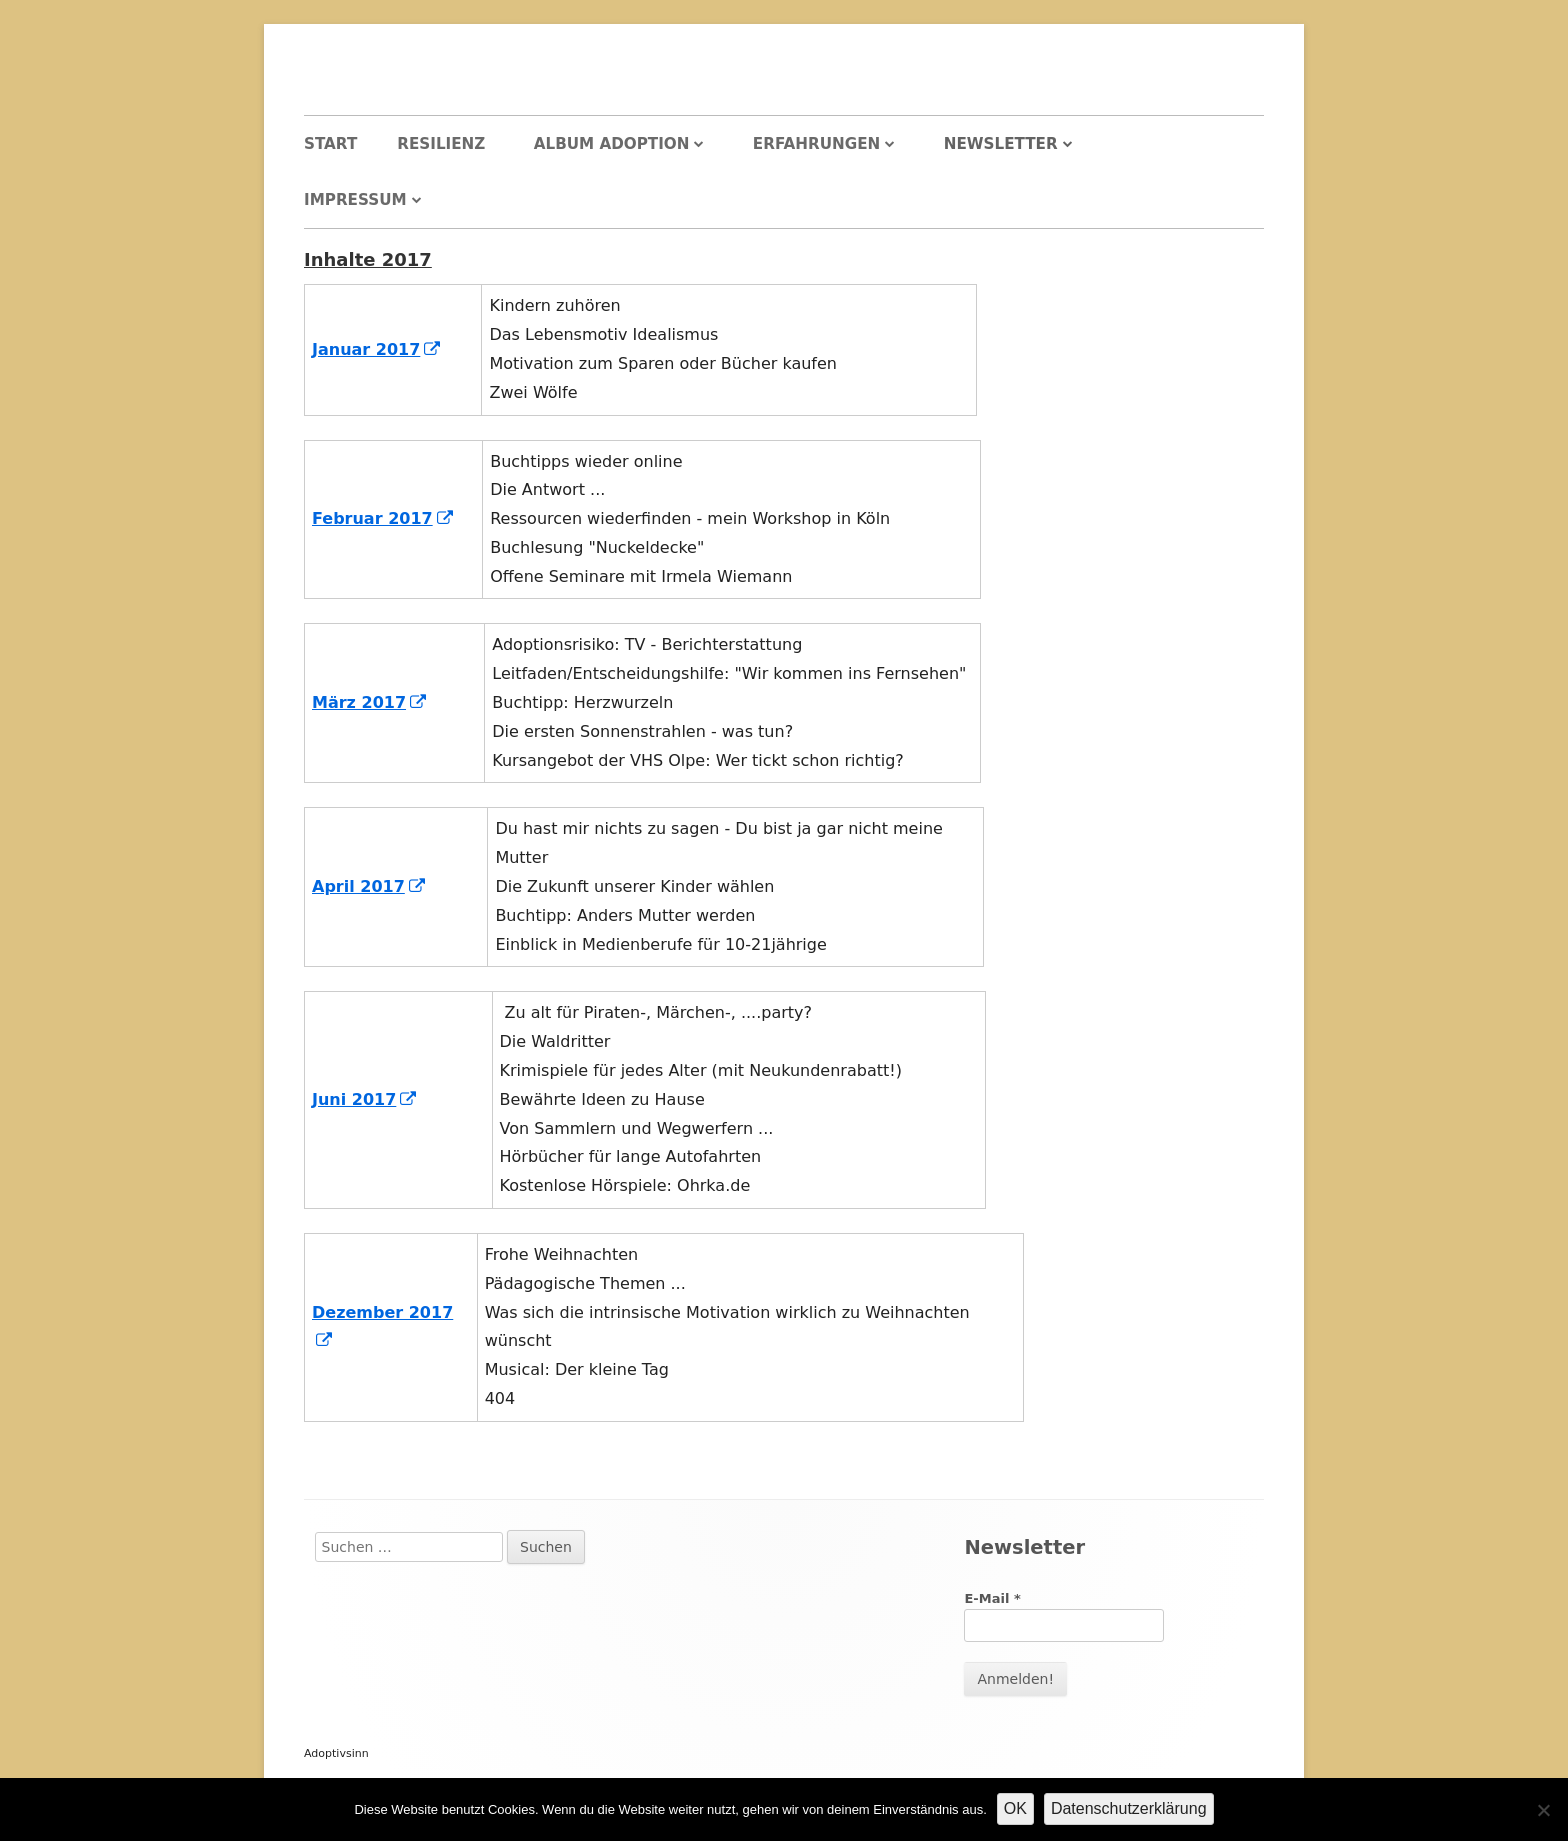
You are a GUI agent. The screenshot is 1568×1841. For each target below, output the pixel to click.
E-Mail (992, 1598)
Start (330, 144)
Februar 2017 (383, 518)
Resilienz (441, 144)
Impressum (355, 200)
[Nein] (1543, 1810)
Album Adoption (612, 144)
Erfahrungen (816, 144)
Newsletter (1001, 144)
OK (1015, 1808)
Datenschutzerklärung (1129, 1808)
